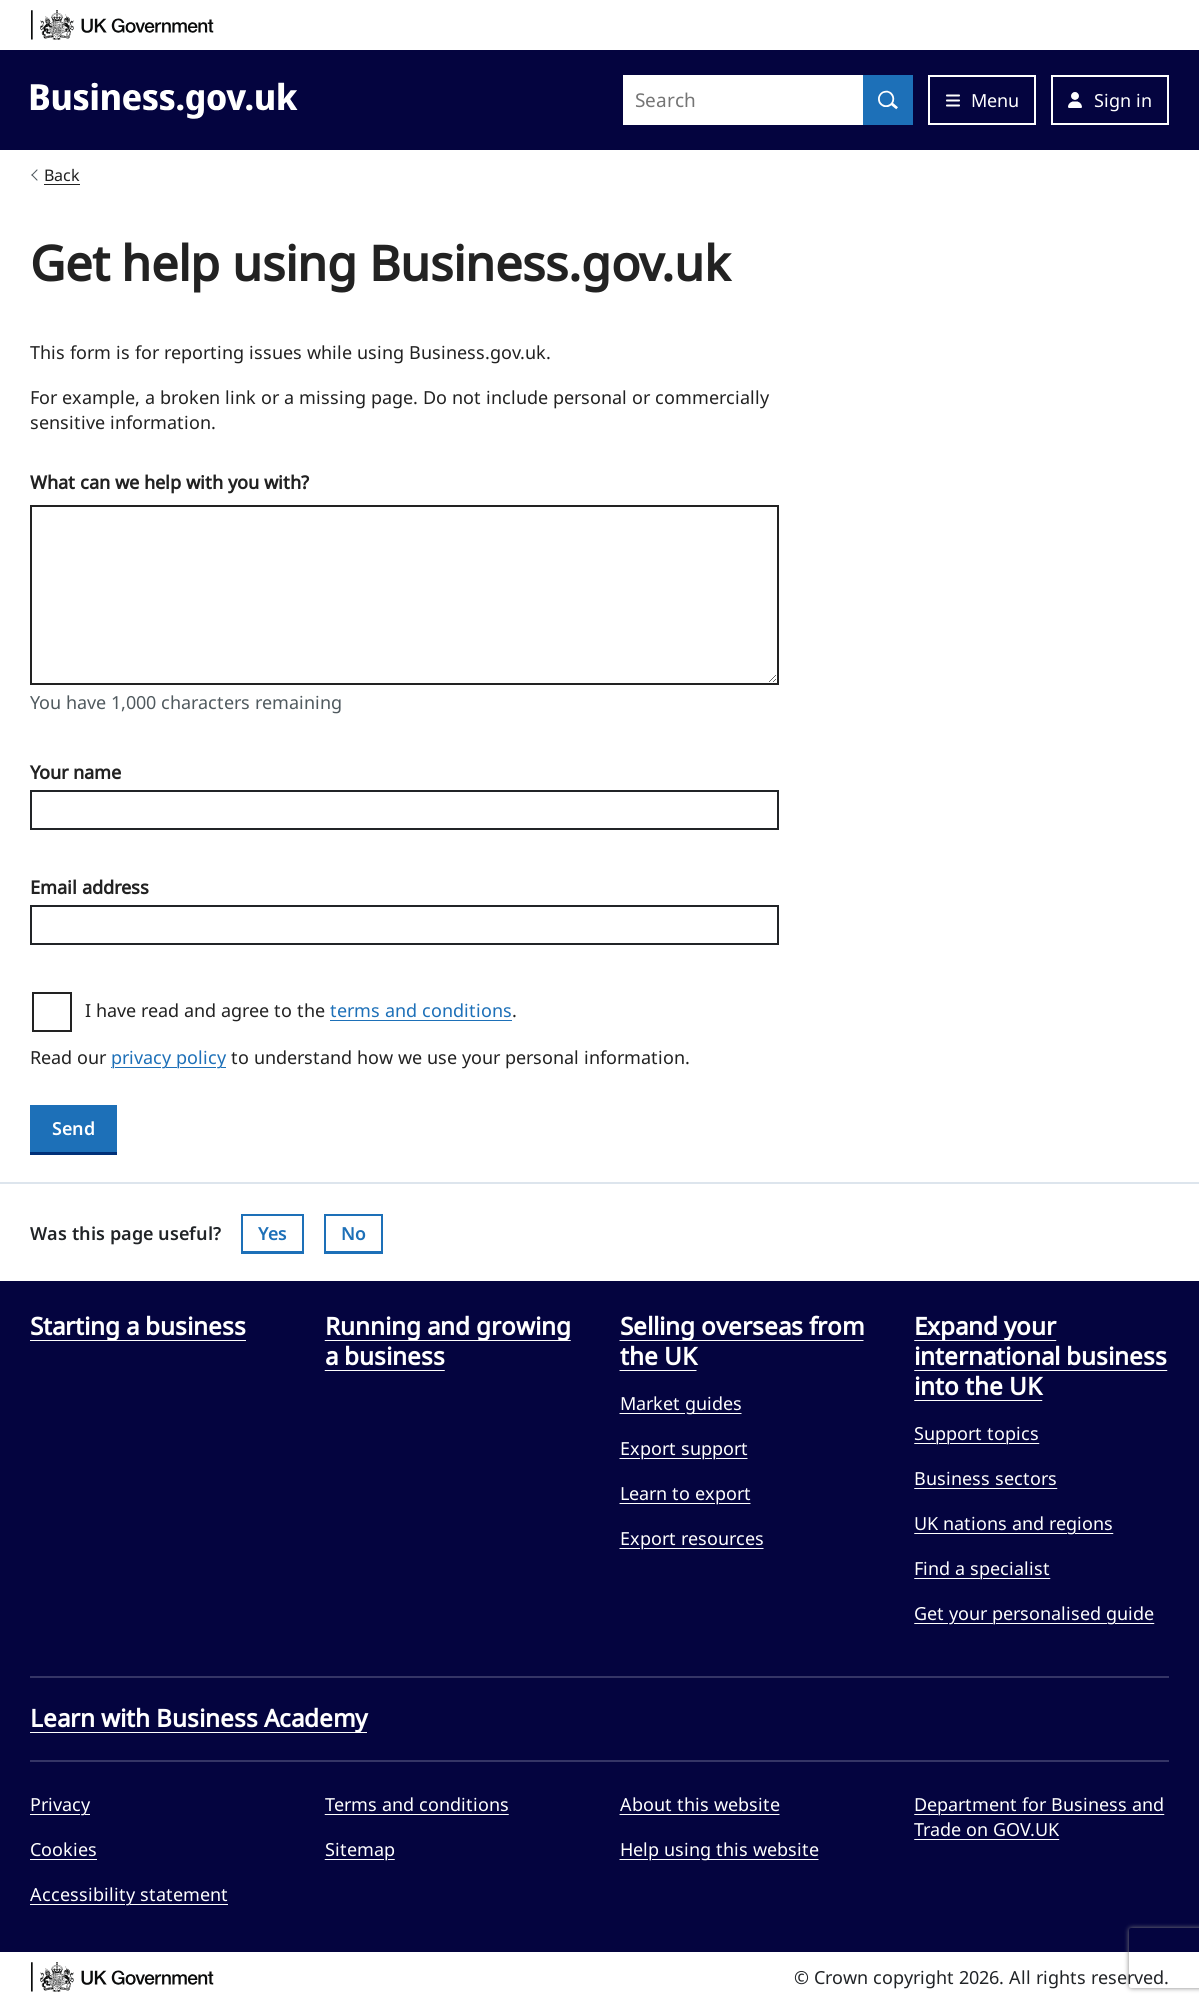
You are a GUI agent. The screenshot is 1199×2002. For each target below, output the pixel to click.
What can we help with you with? (169, 482)
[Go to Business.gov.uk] (164, 97)
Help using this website (719, 1849)
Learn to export (685, 1493)
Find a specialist (982, 1568)
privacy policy (168, 1057)
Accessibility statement (129, 1894)
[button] (1110, 100)
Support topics (976, 1433)
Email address (89, 887)
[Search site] (743, 100)
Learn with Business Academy (198, 1718)
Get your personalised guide (1034, 1613)
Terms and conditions (417, 1804)
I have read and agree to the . (308, 1010)
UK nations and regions (1013, 1523)
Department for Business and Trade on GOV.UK (1039, 1816)
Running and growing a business (448, 1341)
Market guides (681, 1403)
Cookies (63, 1849)
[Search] (888, 100)
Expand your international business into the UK (1040, 1356)
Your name (75, 772)
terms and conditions (421, 1010)
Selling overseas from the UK (742, 1341)
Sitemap (360, 1849)
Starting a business (138, 1326)
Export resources (692, 1538)
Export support (684, 1448)
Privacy (60, 1804)
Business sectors (985, 1478)
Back (62, 175)
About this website (700, 1804)
